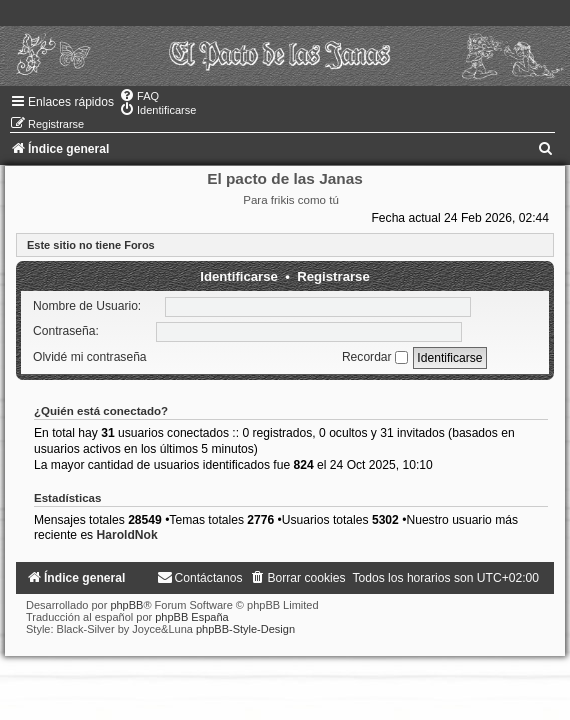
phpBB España (191, 617)
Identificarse (239, 276)
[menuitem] (139, 96)
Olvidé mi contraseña (90, 357)
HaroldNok (127, 535)
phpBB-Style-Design (245, 629)
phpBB (126, 605)
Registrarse (333, 276)
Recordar (375, 357)
